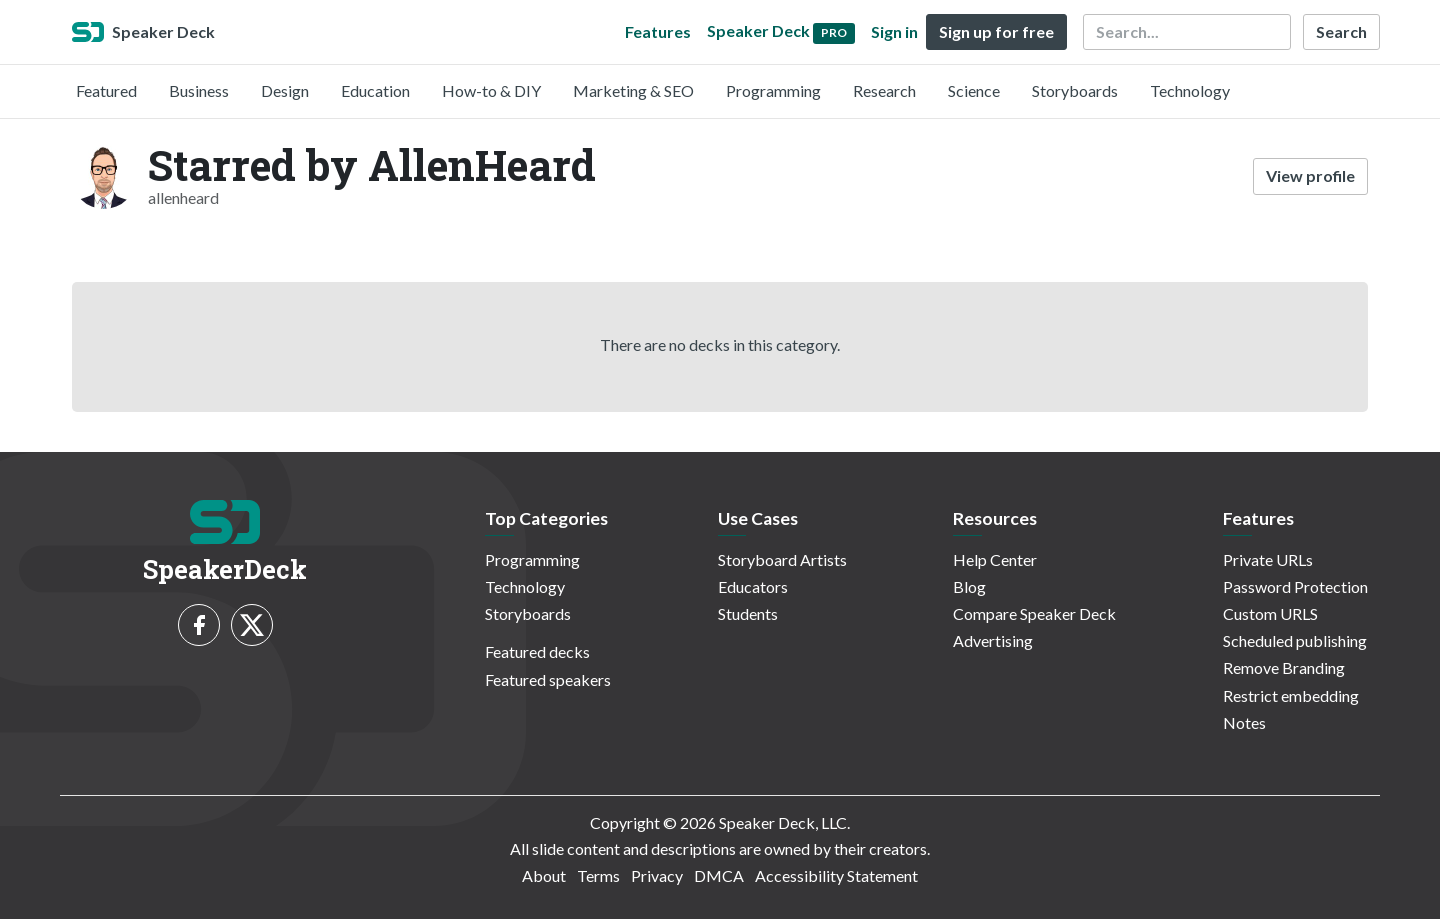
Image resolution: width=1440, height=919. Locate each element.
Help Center (995, 559)
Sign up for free (996, 31)
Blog (969, 586)
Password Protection (1295, 586)
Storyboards (1075, 90)
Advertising (993, 640)
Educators (753, 586)
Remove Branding (1284, 667)
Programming (773, 90)
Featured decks (537, 651)
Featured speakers (548, 679)
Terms (598, 875)
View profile (1310, 175)
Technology (1190, 90)
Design (285, 90)
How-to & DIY (491, 90)
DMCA (719, 875)
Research (884, 90)
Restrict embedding (1291, 695)
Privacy (657, 875)
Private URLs (1268, 559)
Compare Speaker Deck (1034, 613)
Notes (1244, 722)
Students (748, 613)
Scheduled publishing (1295, 640)
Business (199, 90)
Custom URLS (1270, 613)
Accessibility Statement (836, 875)
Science (974, 90)
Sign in (894, 31)
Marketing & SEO (633, 90)
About (544, 875)
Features (658, 31)
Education (375, 90)
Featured (106, 90)
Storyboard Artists (782, 559)
